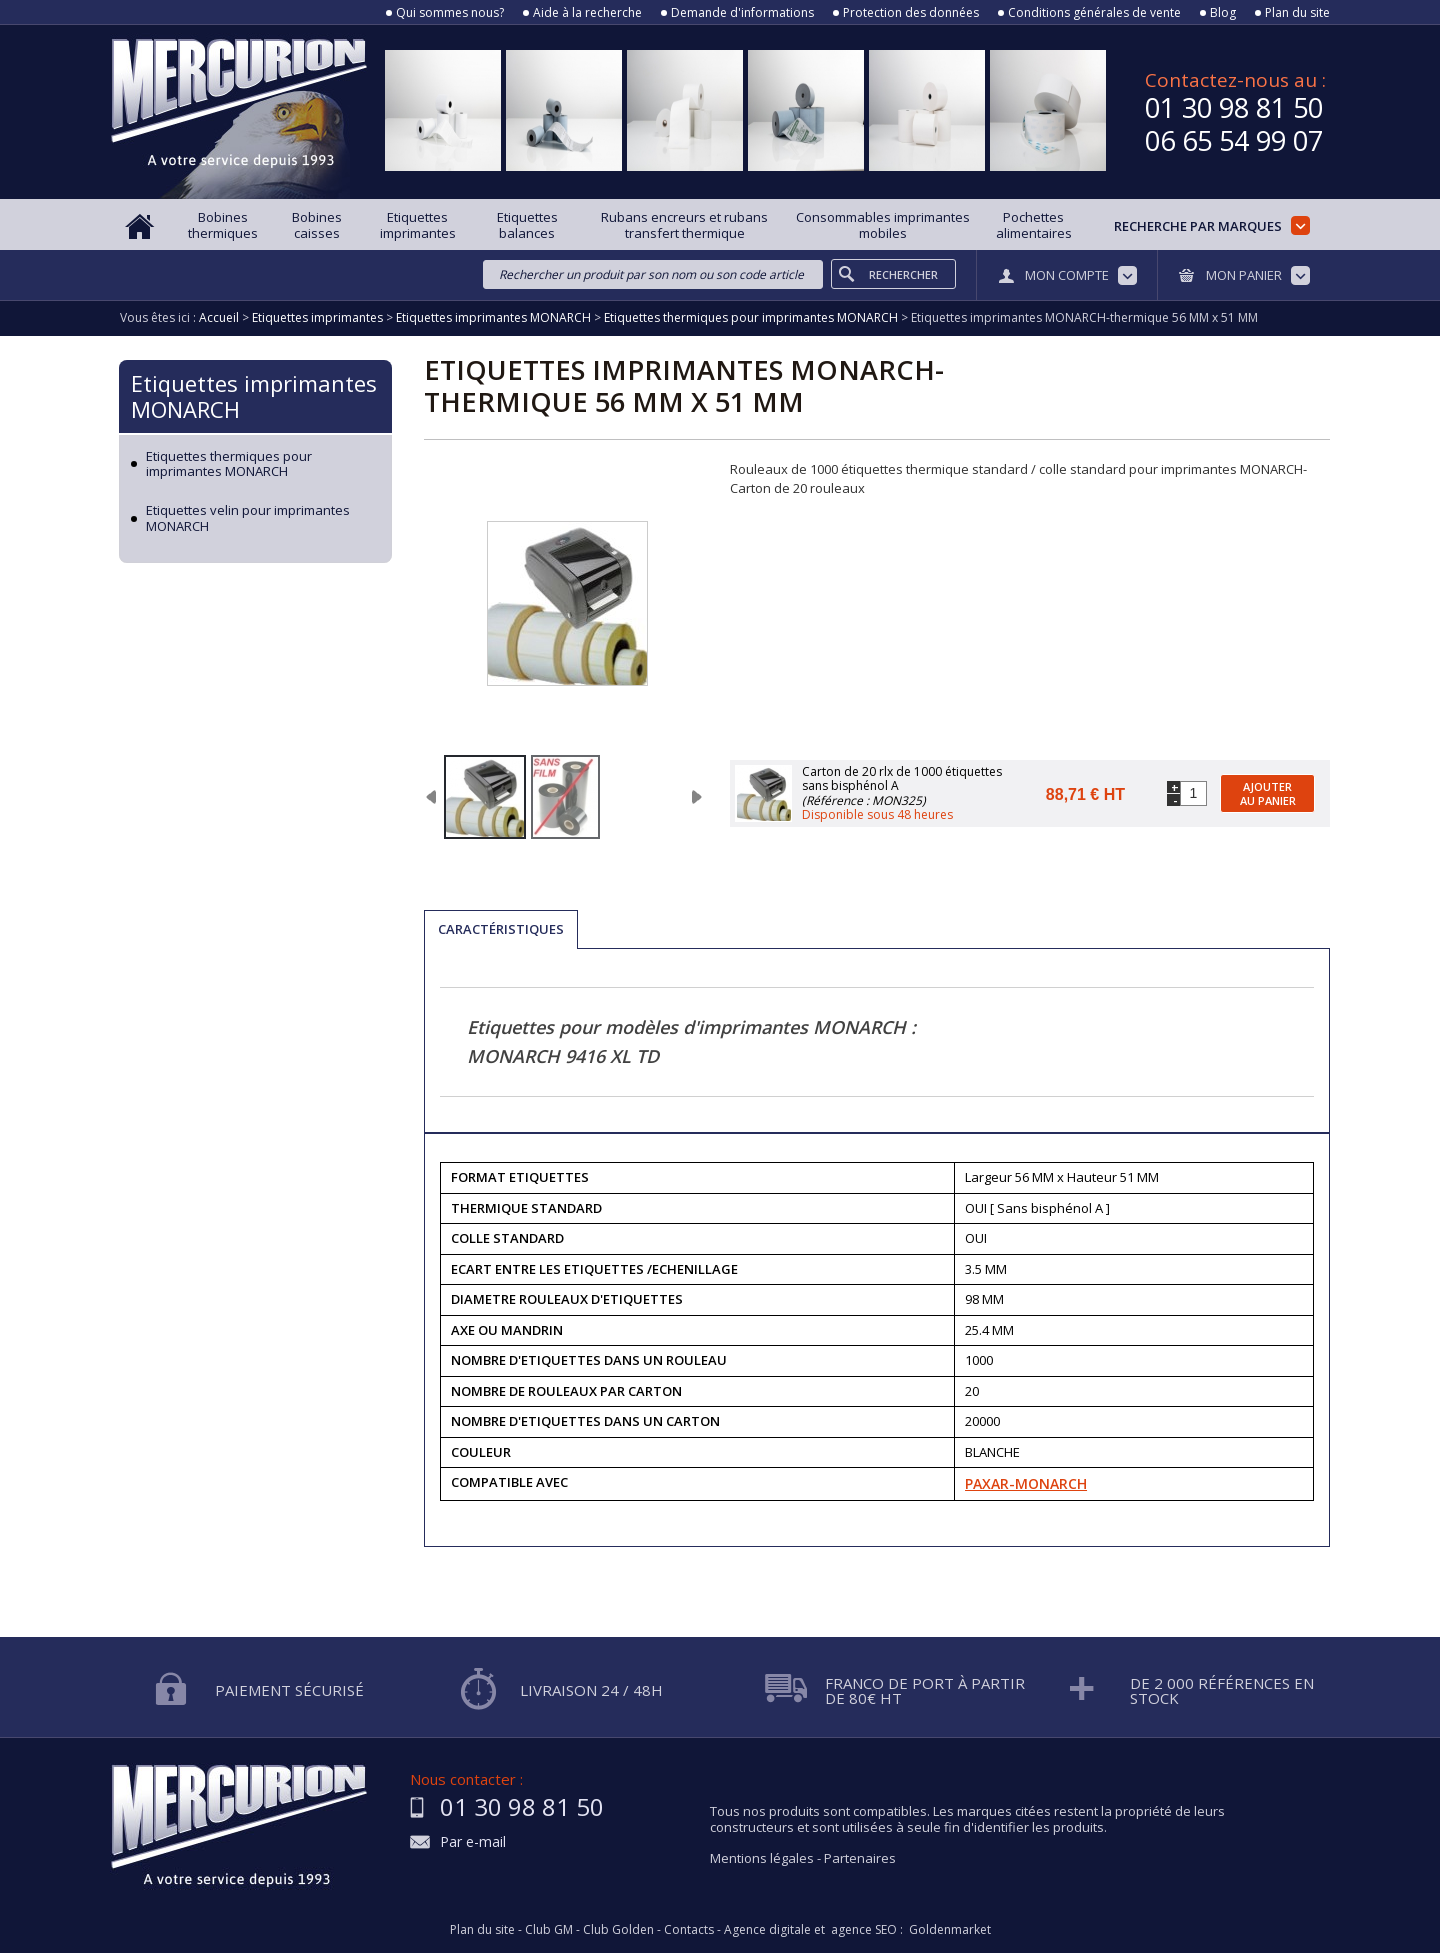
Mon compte (1067, 275)
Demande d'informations (742, 13)
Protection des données (911, 13)
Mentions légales (762, 1858)
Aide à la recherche (587, 13)
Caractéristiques (501, 929)
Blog (1223, 13)
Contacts (689, 1930)
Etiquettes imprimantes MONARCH (254, 396)
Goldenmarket (950, 1930)
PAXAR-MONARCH (1026, 1483)
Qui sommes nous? (450, 13)
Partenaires (860, 1858)
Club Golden (618, 1930)
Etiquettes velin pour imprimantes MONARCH (248, 518)
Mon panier (1244, 275)
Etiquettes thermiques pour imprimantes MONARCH (229, 464)
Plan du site (1297, 13)
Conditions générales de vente (1094, 13)
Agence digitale (767, 1930)
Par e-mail (473, 1842)
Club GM (549, 1930)
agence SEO (864, 1930)
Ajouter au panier (1268, 793)
